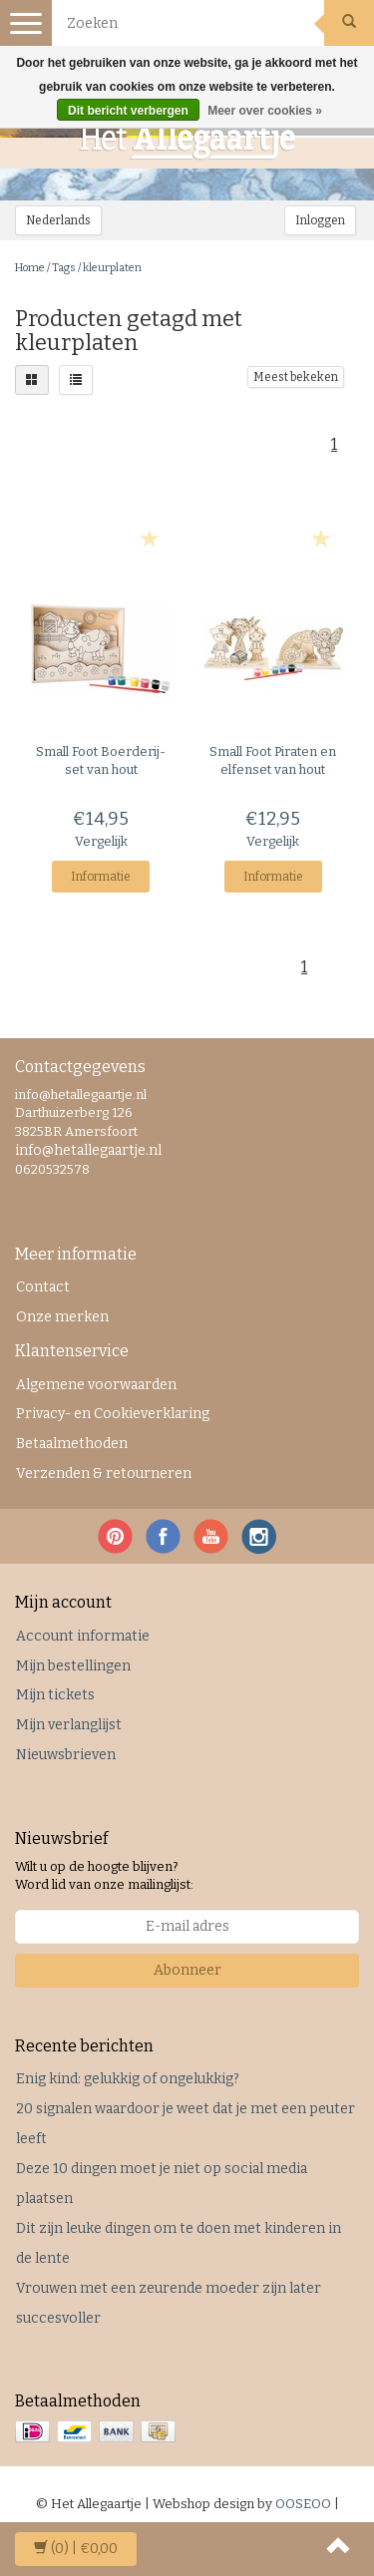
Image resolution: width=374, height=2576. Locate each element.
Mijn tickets (55, 1694)
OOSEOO (303, 2503)
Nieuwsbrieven (66, 1754)
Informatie (101, 877)
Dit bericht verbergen (128, 111)
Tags (64, 267)
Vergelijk (101, 841)
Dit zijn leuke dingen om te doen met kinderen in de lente (178, 2243)
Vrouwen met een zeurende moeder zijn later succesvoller (168, 2303)
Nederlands (58, 220)
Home (30, 267)
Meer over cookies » (264, 111)
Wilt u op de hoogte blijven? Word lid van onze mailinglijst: (104, 1876)
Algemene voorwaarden (96, 1384)
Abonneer (187, 1970)
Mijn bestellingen (73, 1665)
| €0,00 (76, 2548)
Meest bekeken (295, 377)
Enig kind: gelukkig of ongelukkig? (127, 2078)
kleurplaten (112, 267)
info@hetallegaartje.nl (88, 1150)
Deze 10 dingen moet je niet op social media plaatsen (161, 2183)
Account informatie (83, 1636)
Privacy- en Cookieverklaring (112, 1413)
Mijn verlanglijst (69, 1724)
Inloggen (320, 220)
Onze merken (62, 1316)
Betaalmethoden (72, 1443)
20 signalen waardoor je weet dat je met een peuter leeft (185, 2123)
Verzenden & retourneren (103, 1473)
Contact (43, 1287)
